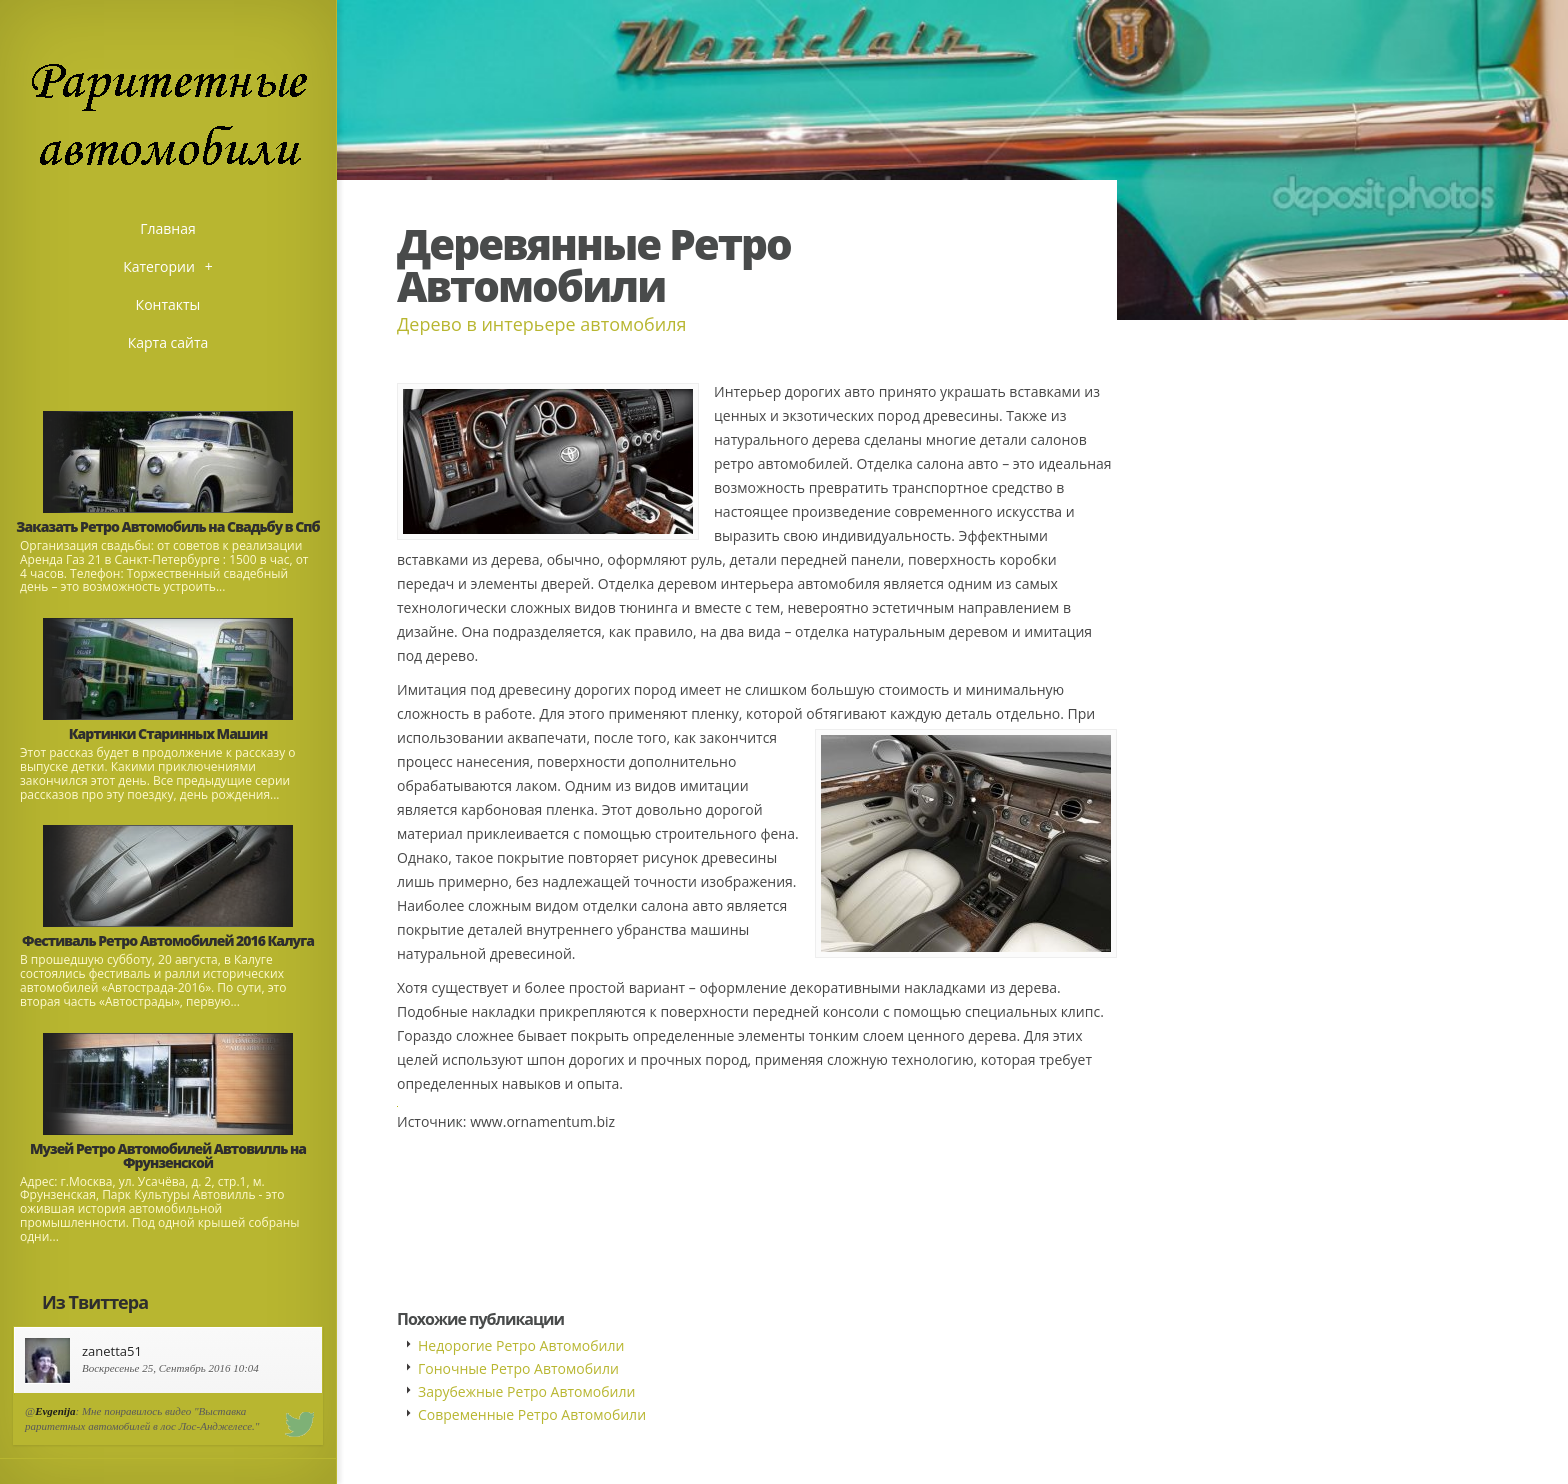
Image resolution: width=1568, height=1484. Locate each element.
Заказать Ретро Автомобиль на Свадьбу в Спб (167, 526)
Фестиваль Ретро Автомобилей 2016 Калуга (168, 940)
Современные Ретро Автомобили (532, 1414)
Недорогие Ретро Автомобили (521, 1345)
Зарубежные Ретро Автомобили (526, 1391)
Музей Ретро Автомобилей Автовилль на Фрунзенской (168, 1155)
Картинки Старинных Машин (168, 733)
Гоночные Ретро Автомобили (518, 1368)
